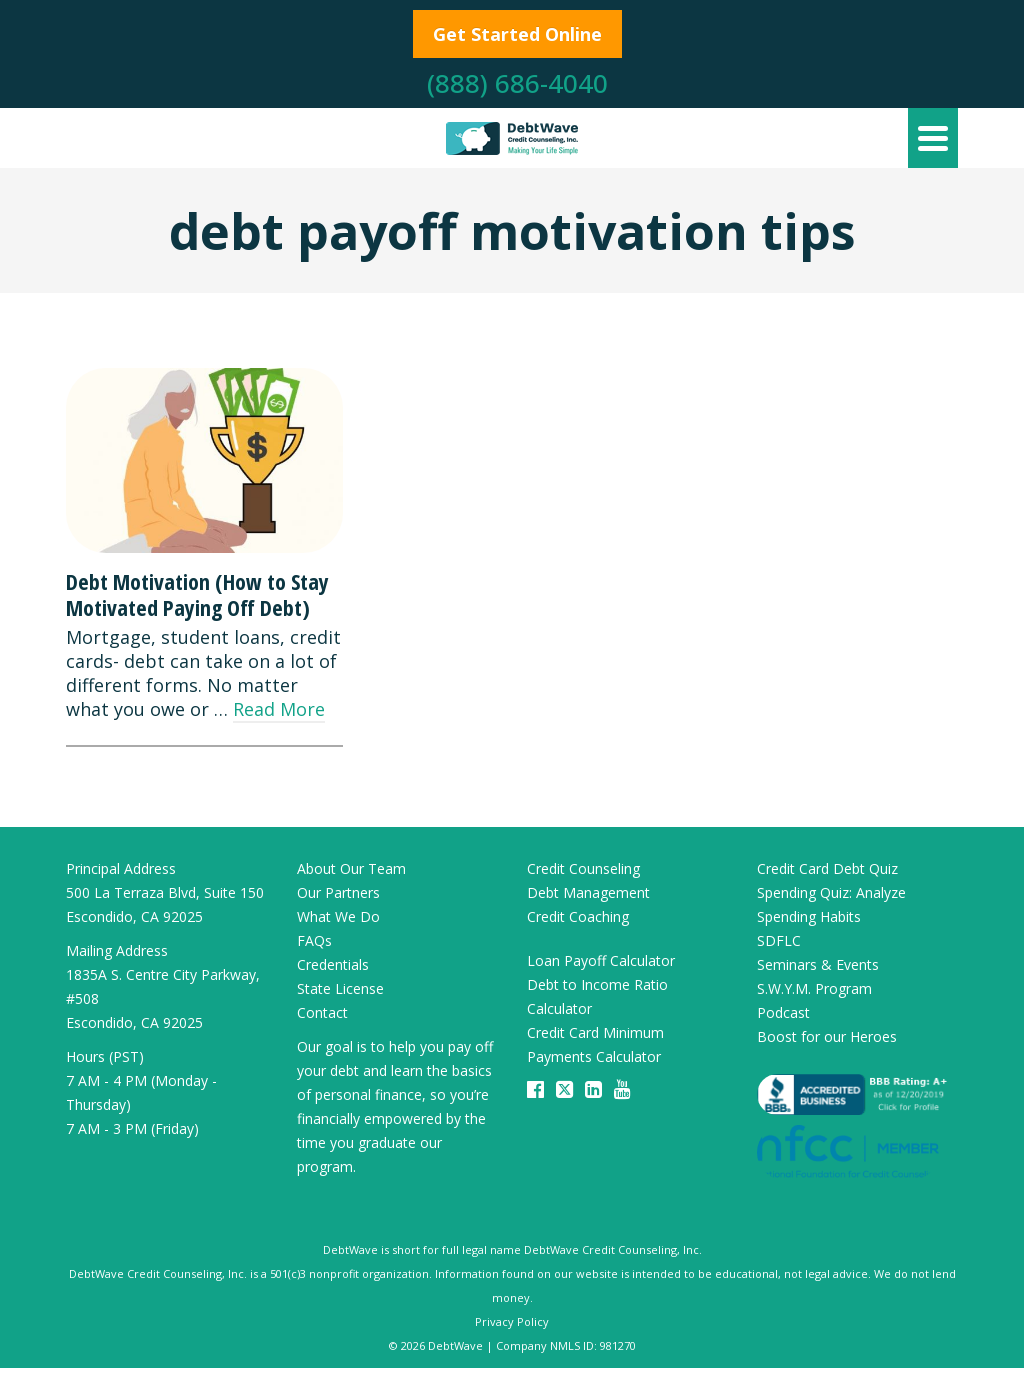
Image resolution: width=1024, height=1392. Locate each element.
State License (340, 988)
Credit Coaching (578, 916)
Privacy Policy (512, 1321)
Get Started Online (517, 34)
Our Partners (338, 892)
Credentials (333, 964)
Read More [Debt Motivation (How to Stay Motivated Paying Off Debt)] (279, 709)
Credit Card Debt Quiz (827, 868)
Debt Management (588, 892)
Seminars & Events (818, 964)
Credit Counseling (583, 868)
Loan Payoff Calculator (601, 960)
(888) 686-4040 (517, 83)
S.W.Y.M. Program (814, 988)
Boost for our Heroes (827, 1036)
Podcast (783, 1012)
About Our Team (351, 868)
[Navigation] (933, 138)
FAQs (314, 940)
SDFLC (779, 940)
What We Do (338, 916)
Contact (322, 1012)
